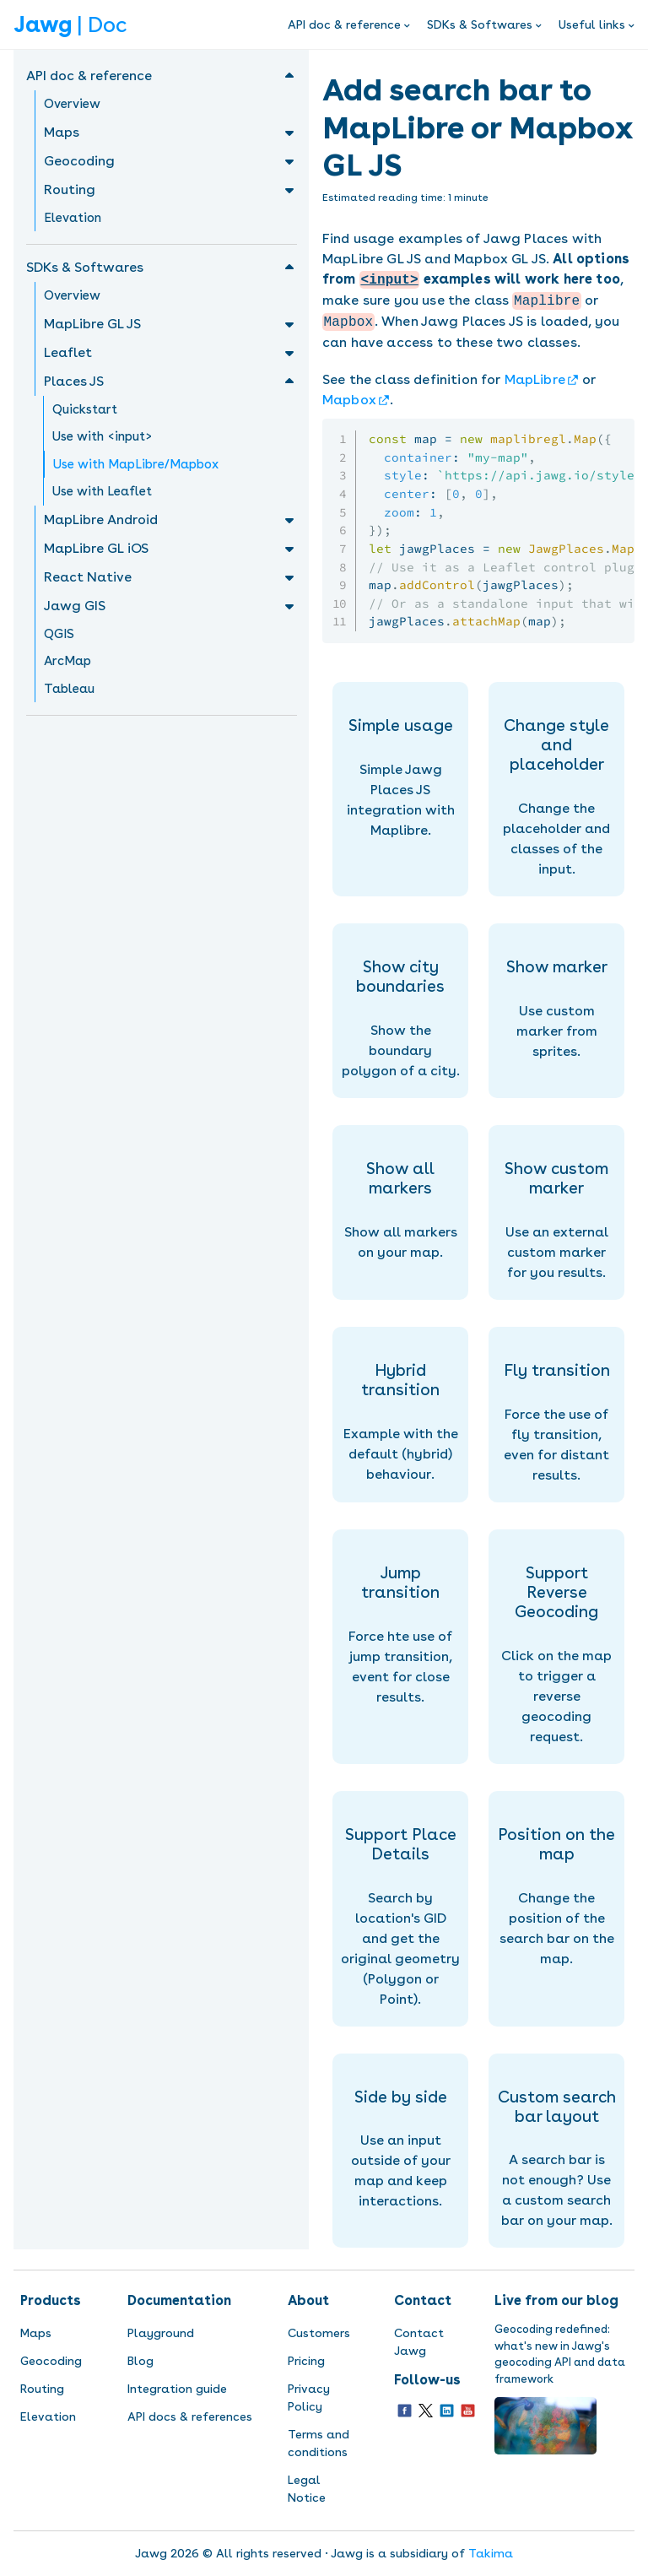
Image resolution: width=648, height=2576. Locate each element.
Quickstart (84, 409)
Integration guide (177, 2388)
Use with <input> (102, 436)
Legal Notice (307, 2488)
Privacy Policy (309, 2397)
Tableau (69, 688)
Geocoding (51, 2361)
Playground (160, 2333)
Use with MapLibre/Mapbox (136, 464)
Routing (42, 2388)
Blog (140, 2361)
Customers (319, 2333)
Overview (72, 103)
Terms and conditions (318, 2443)
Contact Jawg (419, 2341)
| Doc (70, 24)
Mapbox (349, 400)
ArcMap (67, 660)
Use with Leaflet (102, 491)
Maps (35, 2333)
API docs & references (189, 2416)
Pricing (306, 2361)
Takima (490, 2553)
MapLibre (535, 379)
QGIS (59, 633)
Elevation (72, 217)
